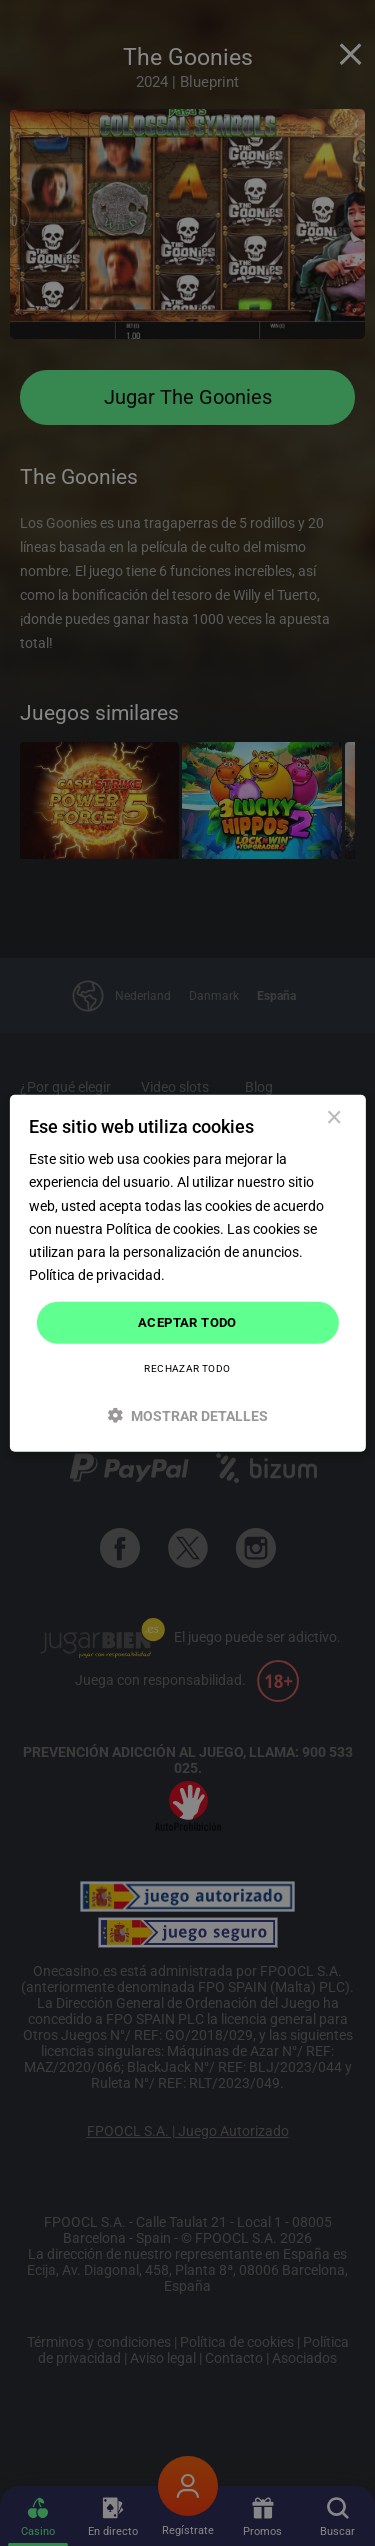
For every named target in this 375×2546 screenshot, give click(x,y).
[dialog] (187, 1273)
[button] (187, 1414)
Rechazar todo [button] (187, 1367)
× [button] (333, 1118)
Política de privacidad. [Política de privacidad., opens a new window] (97, 1275)
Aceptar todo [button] (187, 1322)
